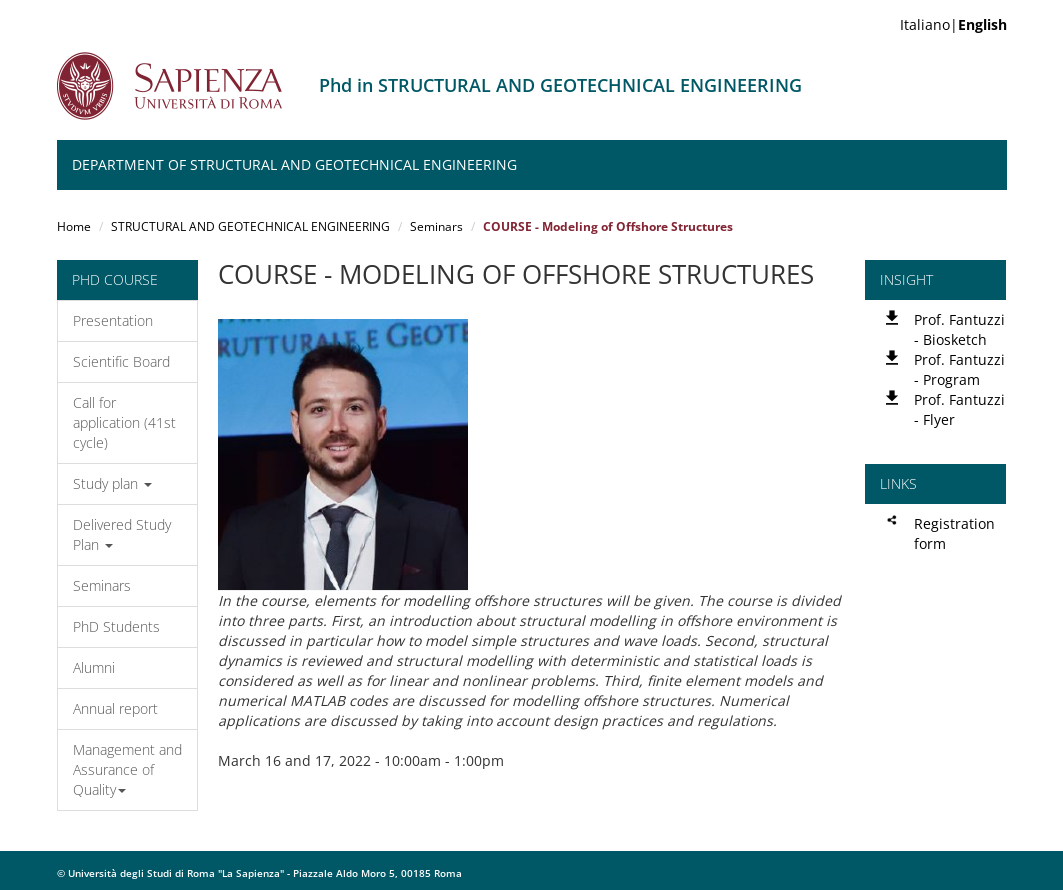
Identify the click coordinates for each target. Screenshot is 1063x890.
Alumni (94, 667)
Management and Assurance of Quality (127, 769)
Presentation (113, 320)
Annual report (115, 708)
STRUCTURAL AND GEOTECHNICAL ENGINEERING (250, 226)
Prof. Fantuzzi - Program (959, 369)
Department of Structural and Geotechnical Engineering (294, 164)
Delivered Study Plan (122, 534)
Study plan (112, 483)
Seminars (436, 226)
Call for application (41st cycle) (124, 422)
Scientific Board (121, 361)
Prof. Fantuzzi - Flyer (959, 409)
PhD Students (116, 626)
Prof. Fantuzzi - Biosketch (959, 329)
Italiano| (953, 24)
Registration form (954, 533)
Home (74, 226)
